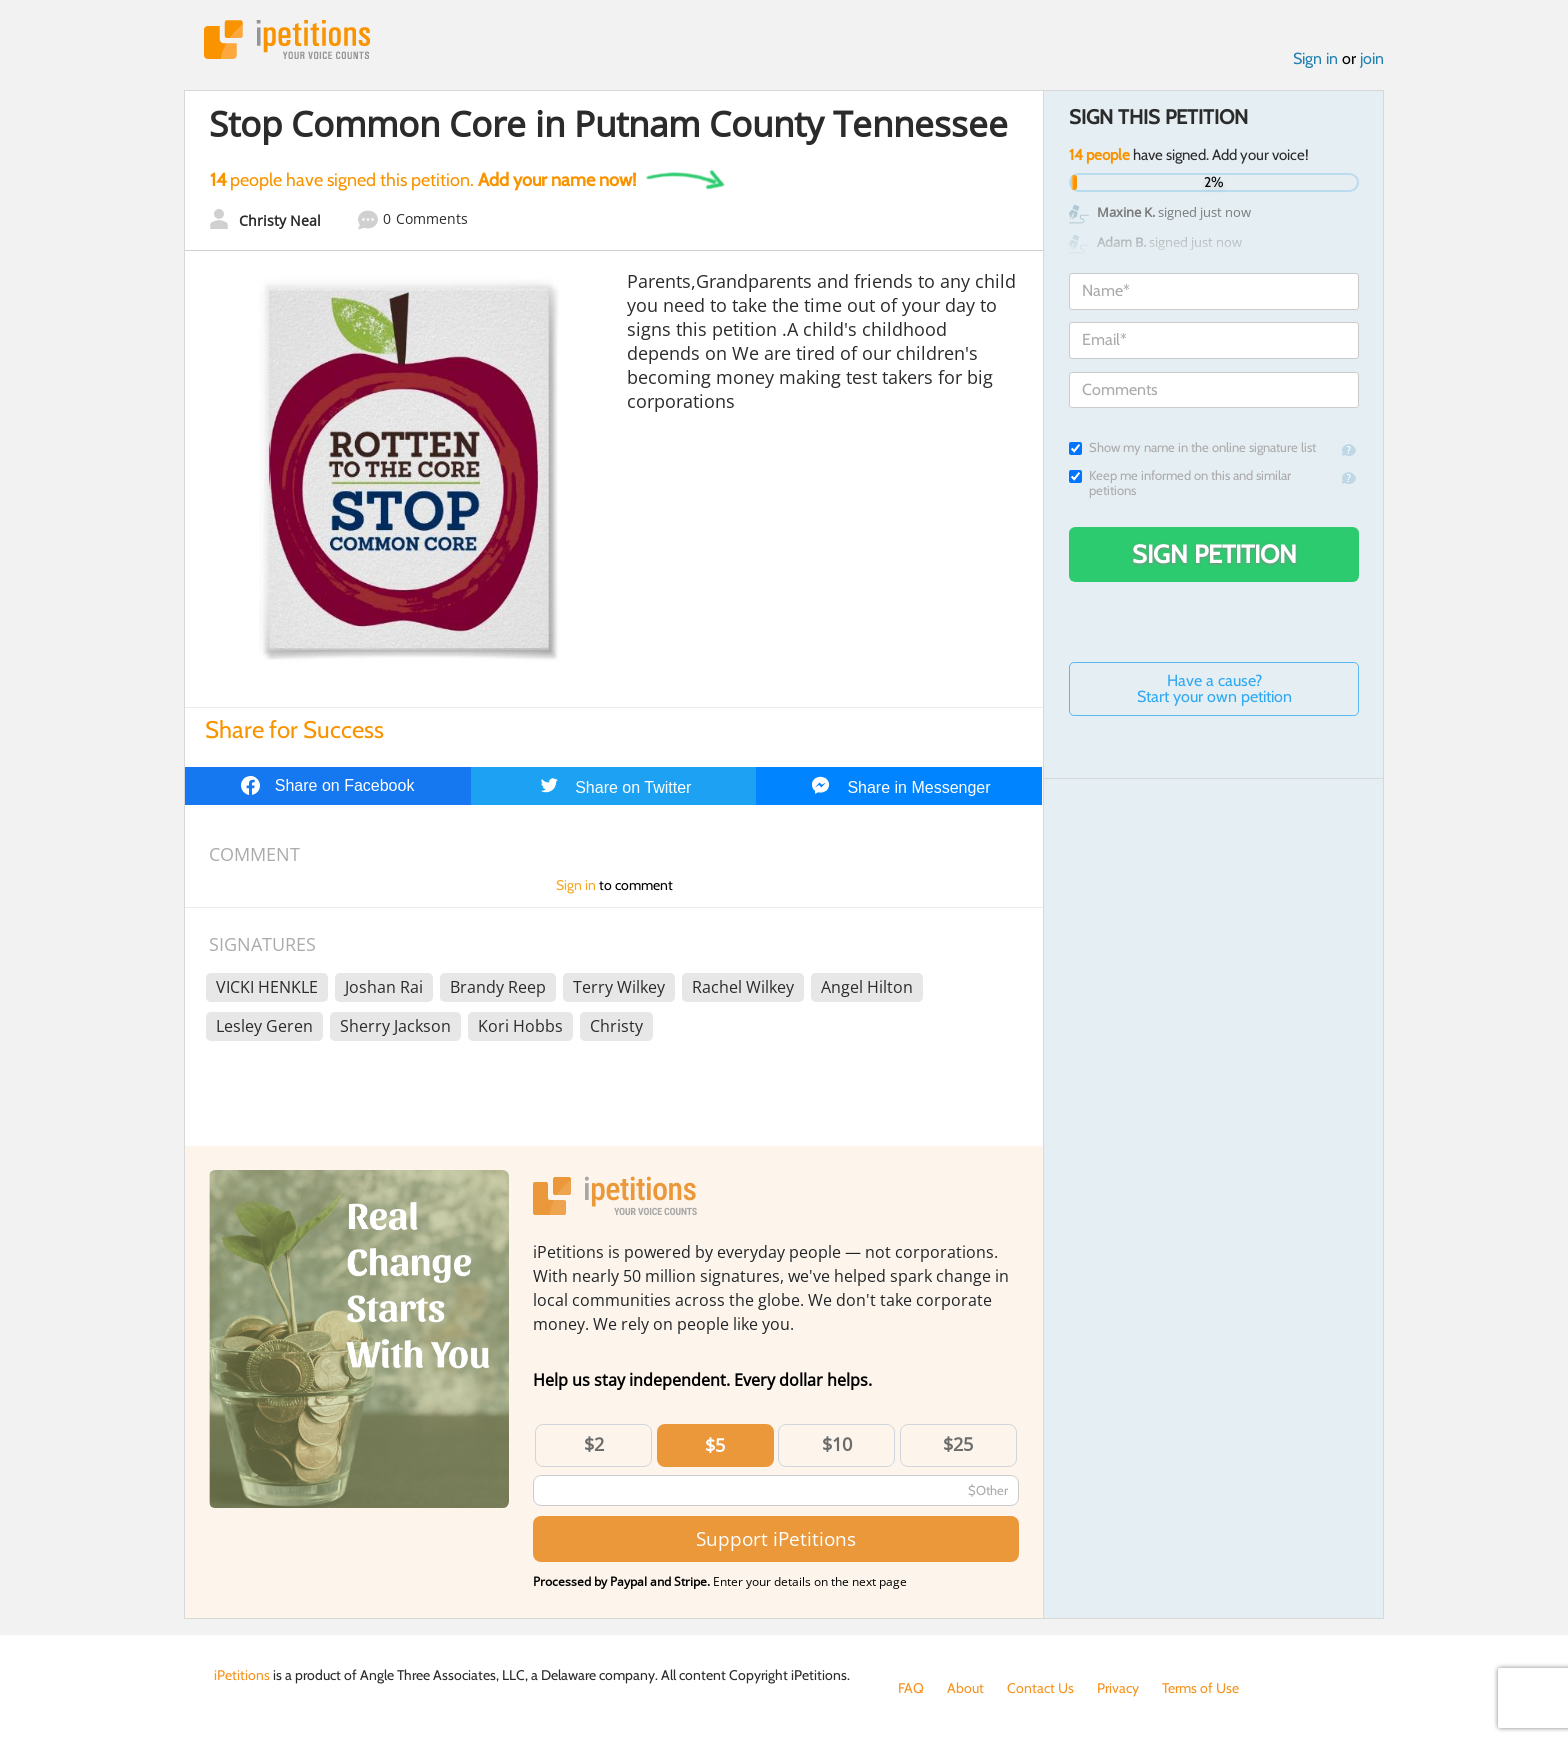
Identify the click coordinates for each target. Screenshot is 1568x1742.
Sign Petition (1214, 554)
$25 (958, 1444)
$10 (837, 1444)
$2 (594, 1444)
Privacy (1118, 1688)
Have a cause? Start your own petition (1214, 688)
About (965, 1688)
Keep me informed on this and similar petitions (1180, 483)
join (1372, 58)
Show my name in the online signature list (1192, 447)
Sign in (1315, 58)
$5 (715, 1445)
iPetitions (287, 39)
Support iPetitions (776, 1538)
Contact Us (1040, 1688)
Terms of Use (1200, 1688)
